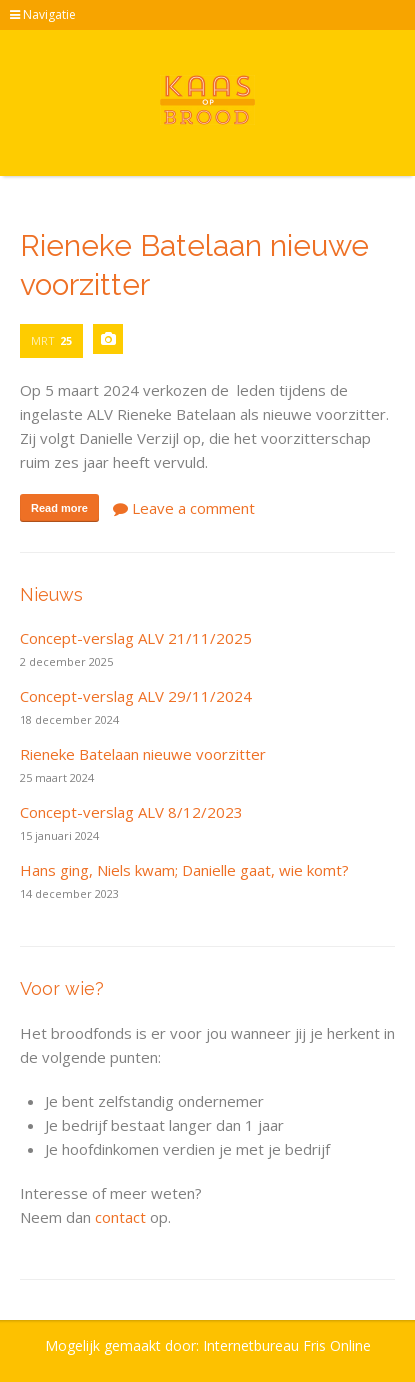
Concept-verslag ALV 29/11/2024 (136, 696)
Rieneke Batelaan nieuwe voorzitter (143, 754)
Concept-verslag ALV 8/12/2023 (131, 812)
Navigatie (43, 14)
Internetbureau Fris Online (287, 1345)
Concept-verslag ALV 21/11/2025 (136, 638)
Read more (59, 508)
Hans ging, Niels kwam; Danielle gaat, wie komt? (184, 870)
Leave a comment (184, 508)
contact (120, 1217)
